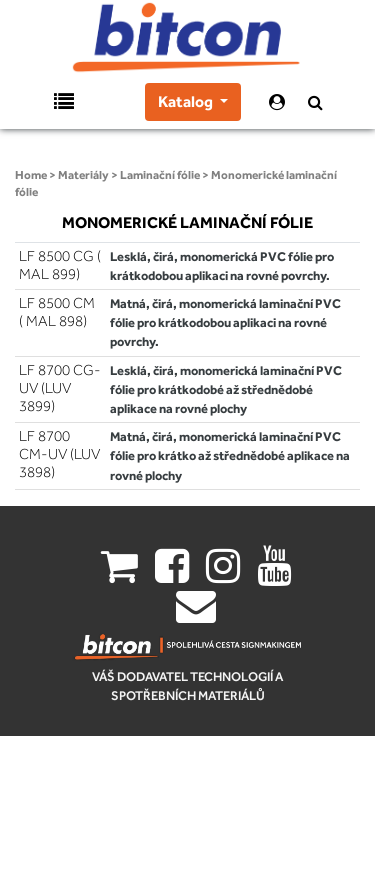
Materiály (83, 175)
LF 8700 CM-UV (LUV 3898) (59, 454)
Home (31, 175)
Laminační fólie (160, 175)
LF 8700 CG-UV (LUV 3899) (60, 388)
